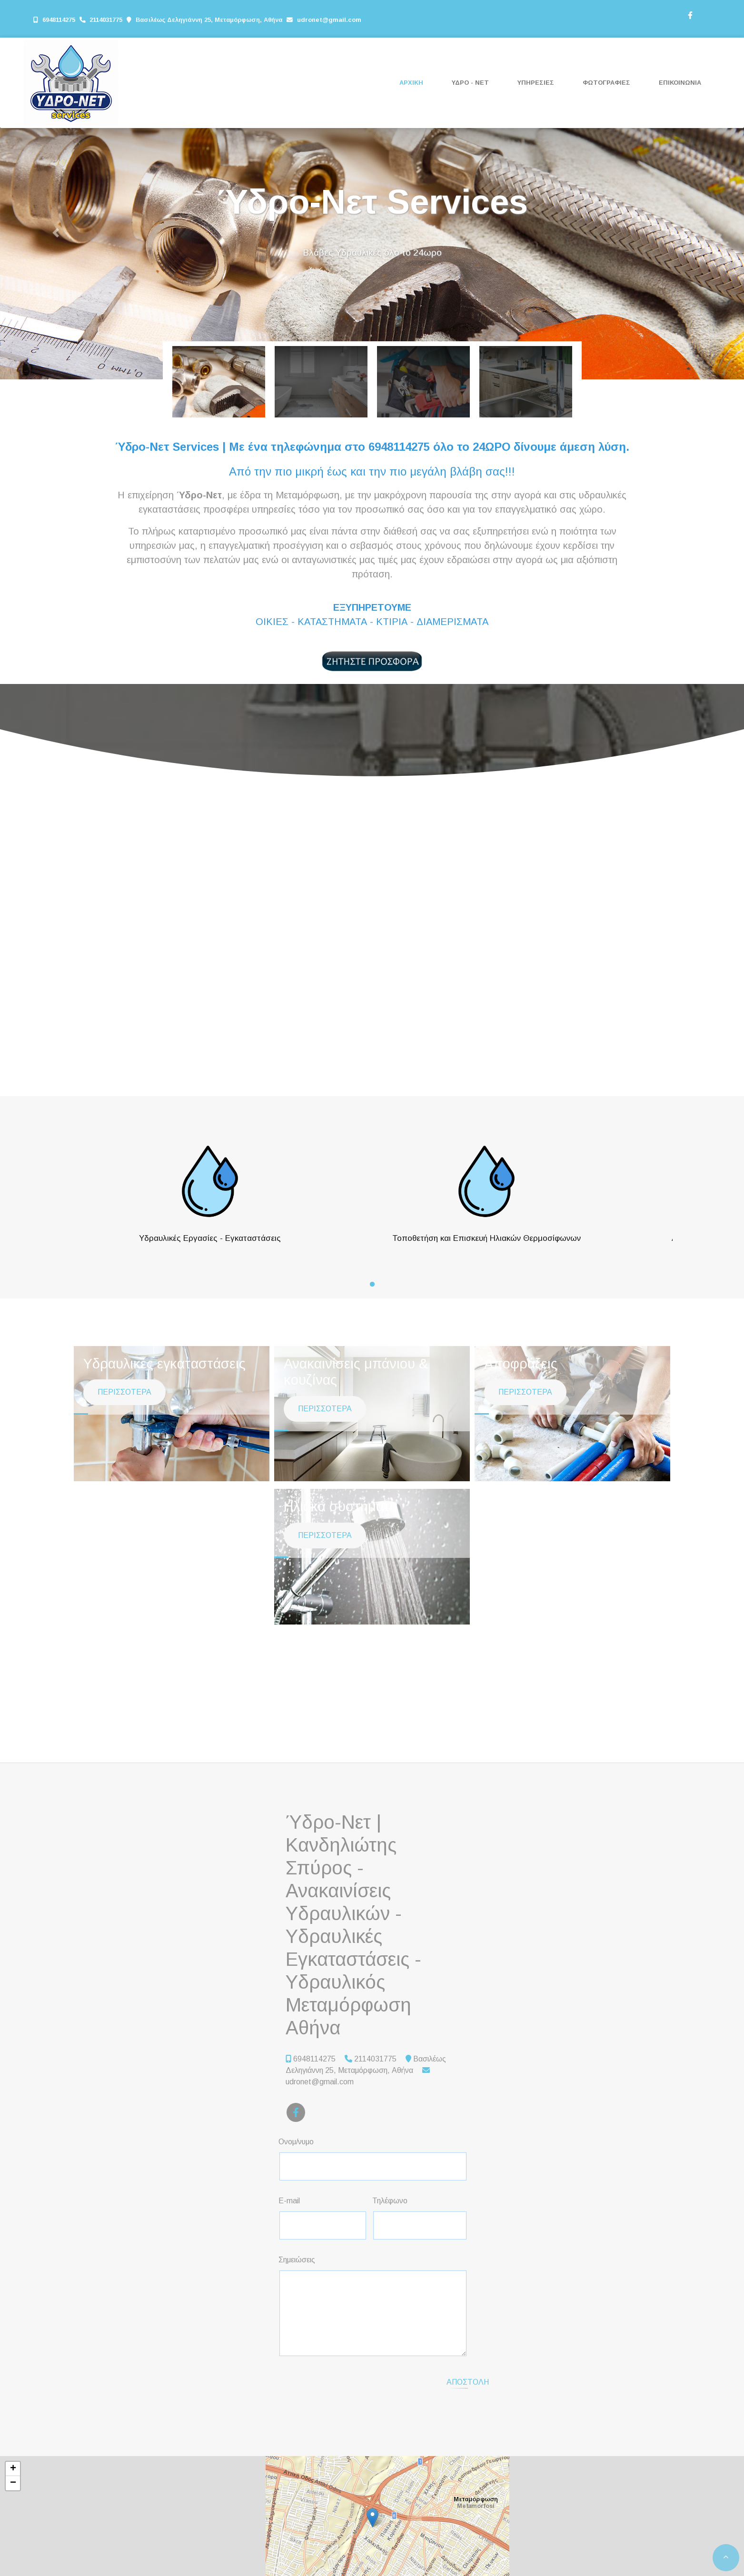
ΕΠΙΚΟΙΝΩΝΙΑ (680, 82)
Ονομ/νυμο (296, 2142)
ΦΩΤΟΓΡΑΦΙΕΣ (606, 82)
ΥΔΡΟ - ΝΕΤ (470, 82)
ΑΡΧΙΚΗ (411, 82)
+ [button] (13, 2469)
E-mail (289, 2201)
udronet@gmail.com (329, 19)
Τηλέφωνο (389, 2201)
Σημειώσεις (296, 2260)
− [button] (13, 2483)
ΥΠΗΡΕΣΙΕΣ (535, 82)
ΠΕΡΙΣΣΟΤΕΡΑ (124, 1419)
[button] (55, 232)
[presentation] (360, 2382)
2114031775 (106, 19)
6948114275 (58, 19)
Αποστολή (467, 2382)
